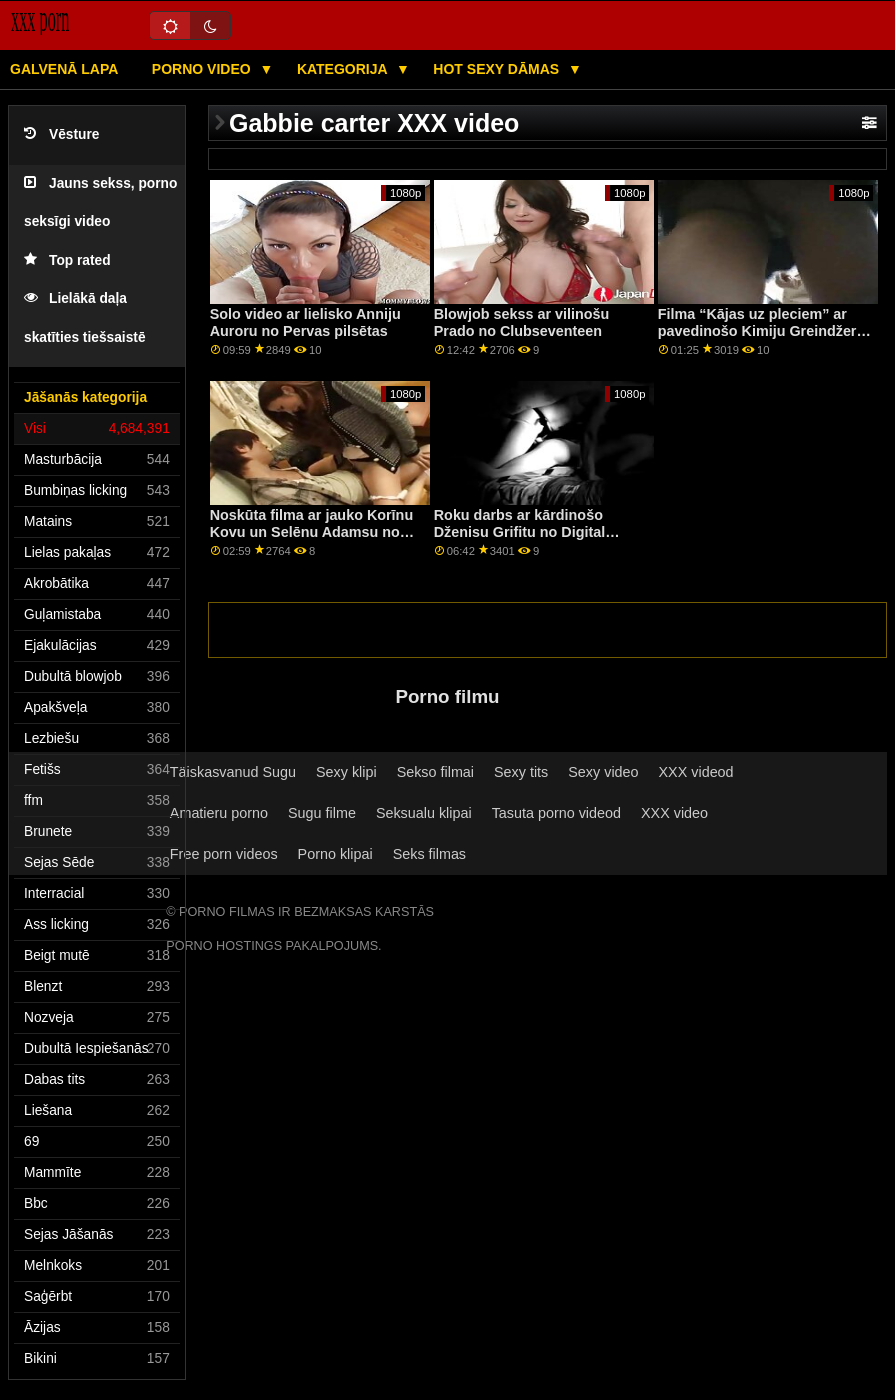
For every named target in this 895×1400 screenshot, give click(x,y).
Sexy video (603, 772)
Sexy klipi (346, 772)
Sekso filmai (435, 772)
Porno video (203, 69)
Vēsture (61, 134)
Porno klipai (335, 854)
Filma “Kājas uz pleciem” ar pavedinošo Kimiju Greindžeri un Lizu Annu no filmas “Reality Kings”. (766, 339)
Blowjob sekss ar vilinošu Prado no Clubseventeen (522, 322)
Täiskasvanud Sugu (233, 772)
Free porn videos (224, 854)
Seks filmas (429, 854)
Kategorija (344, 69)
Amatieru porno (219, 813)
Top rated (67, 260)
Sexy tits (521, 772)
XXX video (674, 813)
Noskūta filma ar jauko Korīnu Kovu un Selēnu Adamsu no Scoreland (311, 531)
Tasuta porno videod (556, 813)
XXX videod (696, 772)
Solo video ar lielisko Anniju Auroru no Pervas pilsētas (305, 322)
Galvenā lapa (64, 69)
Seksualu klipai (424, 813)
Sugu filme (322, 813)
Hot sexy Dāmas (498, 69)
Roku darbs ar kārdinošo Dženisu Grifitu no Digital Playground (520, 531)
